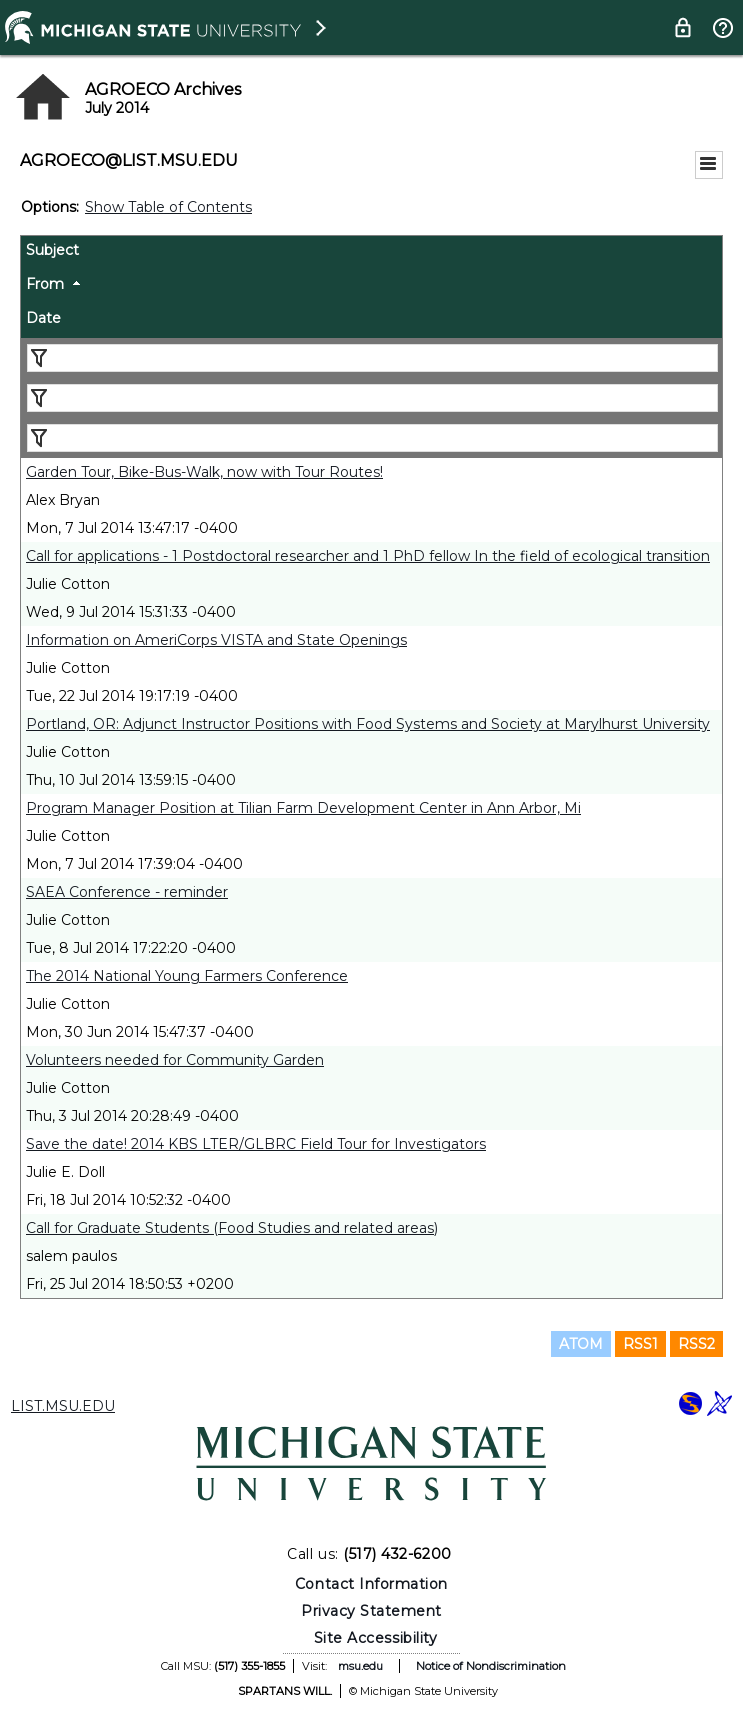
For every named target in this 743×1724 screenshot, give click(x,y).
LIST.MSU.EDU (63, 1406)
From (45, 284)
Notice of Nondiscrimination (491, 1666)
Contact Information (371, 1584)
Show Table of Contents (168, 207)
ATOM (581, 1344)
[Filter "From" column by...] (372, 398)
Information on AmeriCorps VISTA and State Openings (216, 640)
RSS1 (640, 1344)
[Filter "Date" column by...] (372, 438)
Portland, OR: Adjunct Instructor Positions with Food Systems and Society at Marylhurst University (368, 724)
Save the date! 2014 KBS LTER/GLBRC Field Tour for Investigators (256, 1144)
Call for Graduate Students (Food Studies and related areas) (232, 1228)
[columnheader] (371, 253)
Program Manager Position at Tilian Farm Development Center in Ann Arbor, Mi (303, 808)
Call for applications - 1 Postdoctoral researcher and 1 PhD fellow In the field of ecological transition (368, 556)
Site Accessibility (376, 1638)
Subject (52, 250)
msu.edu (360, 1666)
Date (43, 318)
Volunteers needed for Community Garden (175, 1060)
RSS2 (696, 1344)
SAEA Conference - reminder (127, 892)
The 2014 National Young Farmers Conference (187, 976)
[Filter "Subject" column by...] (372, 358)
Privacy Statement (371, 1611)
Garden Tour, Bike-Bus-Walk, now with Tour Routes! (204, 472)
